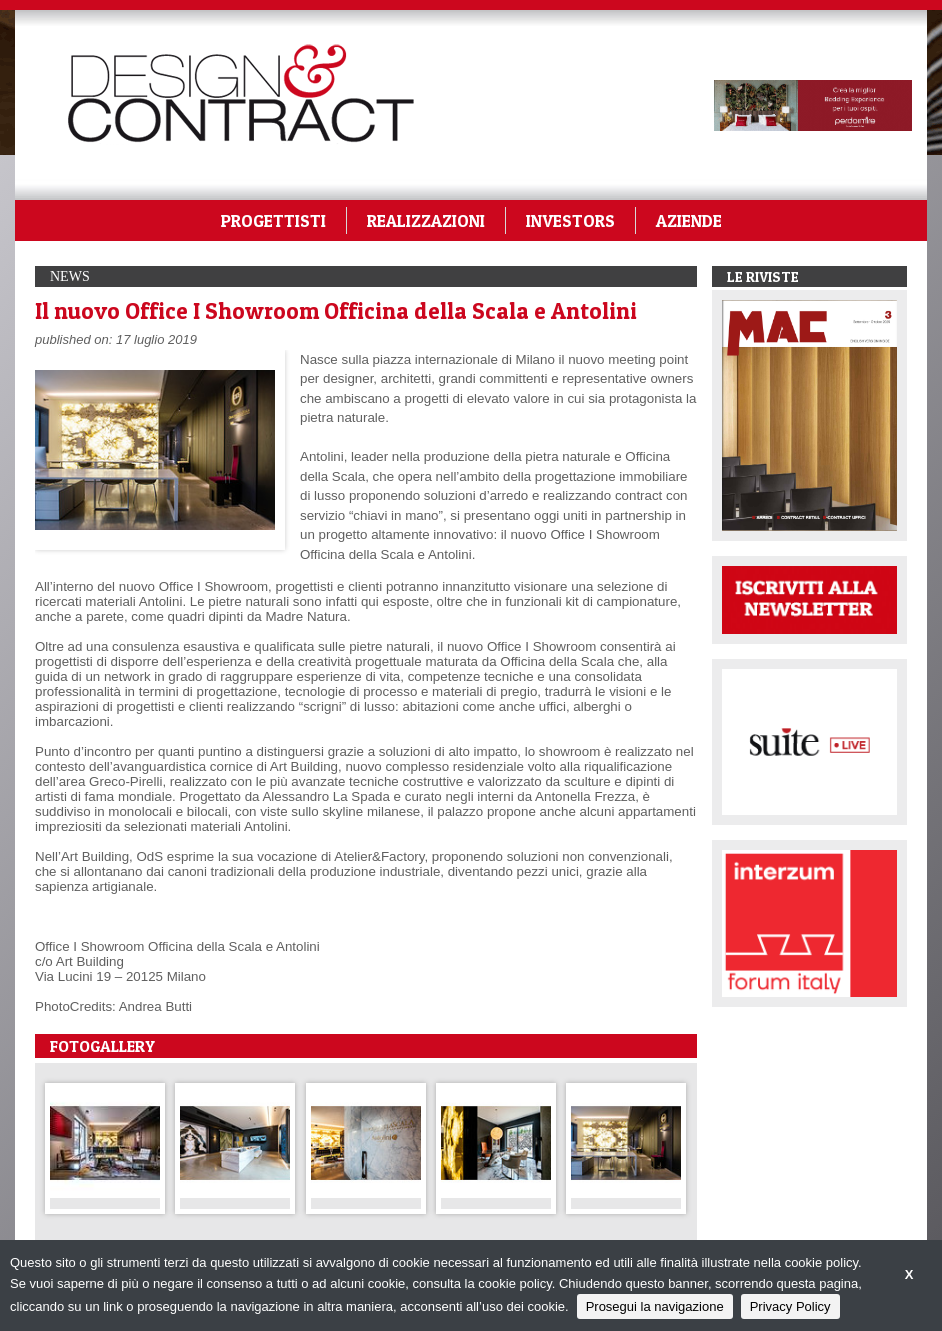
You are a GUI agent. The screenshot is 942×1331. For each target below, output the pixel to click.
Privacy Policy (790, 1306)
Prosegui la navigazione (655, 1306)
